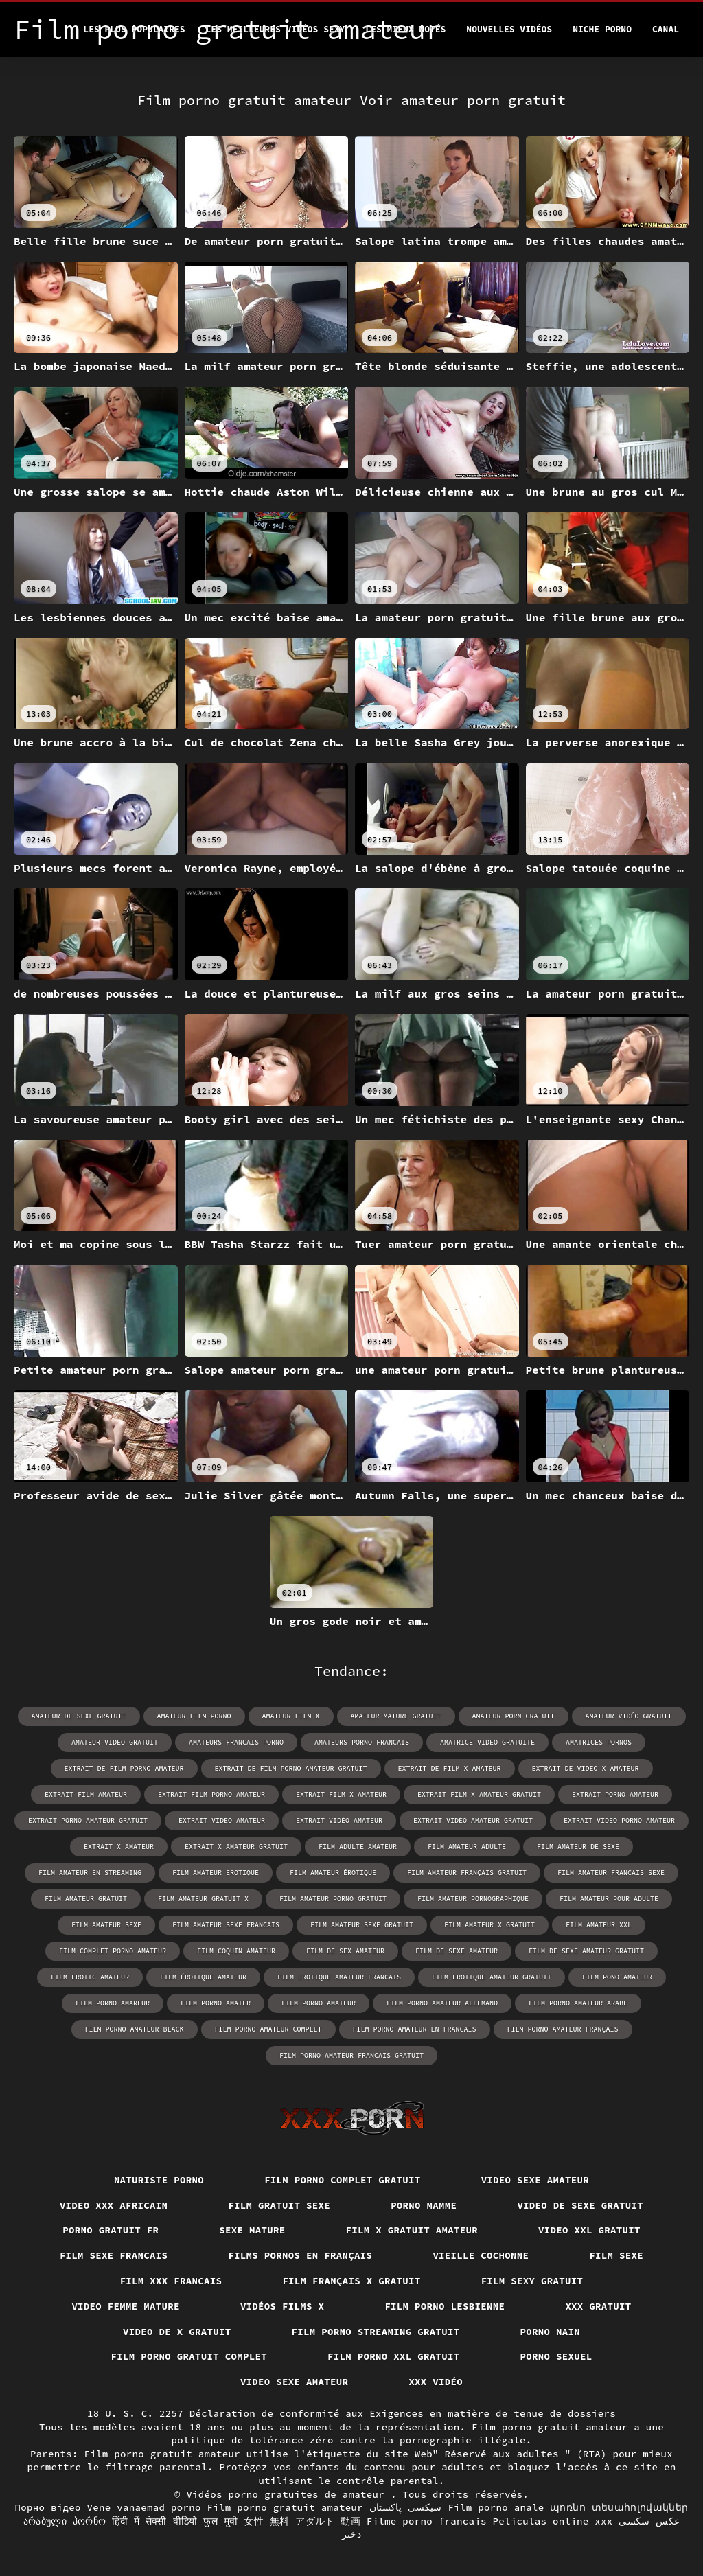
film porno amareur (113, 2003)
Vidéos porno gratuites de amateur (288, 2494)
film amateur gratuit (86, 1898)
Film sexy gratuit (532, 2281)
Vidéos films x (282, 2306)
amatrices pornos (599, 1742)
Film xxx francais (171, 2281)
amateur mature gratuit (396, 1716)
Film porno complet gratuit (342, 2180)
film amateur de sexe (578, 1846)
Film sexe (616, 2255)
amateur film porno (194, 1716)
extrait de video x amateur (585, 1768)
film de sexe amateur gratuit (586, 1950)
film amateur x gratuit (489, 1924)
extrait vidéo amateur (339, 1820)
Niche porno (602, 29)
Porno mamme (424, 2205)
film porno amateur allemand (442, 2003)
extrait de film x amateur (449, 1768)
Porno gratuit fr (110, 2230)
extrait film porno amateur (211, 1794)
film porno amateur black (134, 2029)
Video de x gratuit (177, 2331)
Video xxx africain (114, 2205)
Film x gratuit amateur (412, 2230)
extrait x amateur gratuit (236, 1846)
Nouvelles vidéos (509, 29)
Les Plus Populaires (134, 29)
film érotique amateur (203, 1977)
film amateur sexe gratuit (361, 1924)
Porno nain (550, 2331)
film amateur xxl (599, 1924)
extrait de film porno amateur (124, 1768)
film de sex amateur (345, 1950)
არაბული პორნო (64, 2521)
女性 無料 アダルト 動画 (302, 2521)
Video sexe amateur (535, 2180)
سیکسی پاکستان (405, 2507)
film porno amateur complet (268, 2029)
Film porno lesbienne (444, 2306)
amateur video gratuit (114, 1742)
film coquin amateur (236, 1950)
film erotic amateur (90, 1977)
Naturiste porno (159, 2180)
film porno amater (216, 2003)
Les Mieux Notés (405, 29)
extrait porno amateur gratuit (88, 1820)
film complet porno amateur (112, 1950)
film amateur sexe (106, 1924)
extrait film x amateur (341, 1794)
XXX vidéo (435, 2382)
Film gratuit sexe (279, 2205)
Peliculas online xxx (553, 2521)
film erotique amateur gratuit (491, 1977)
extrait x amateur (119, 1846)
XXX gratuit (598, 2306)
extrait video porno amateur (619, 1820)
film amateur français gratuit (467, 1872)
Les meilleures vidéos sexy (275, 29)
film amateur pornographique (473, 1898)
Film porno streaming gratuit (376, 2331)
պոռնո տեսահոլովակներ (619, 2507)
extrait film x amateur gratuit (479, 1794)
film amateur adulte (467, 1846)
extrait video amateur (221, 1820)
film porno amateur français (563, 2029)
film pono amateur (617, 1977)
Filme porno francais (427, 2521)
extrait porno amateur (615, 1794)
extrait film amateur (86, 1794)
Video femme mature (125, 2306)
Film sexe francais (114, 2255)
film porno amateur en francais (414, 2029)
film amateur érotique (333, 1872)
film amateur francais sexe (611, 1872)
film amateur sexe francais (225, 1924)
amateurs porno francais (361, 1742)
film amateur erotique (215, 1872)
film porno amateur (318, 2003)
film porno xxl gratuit (393, 2356)
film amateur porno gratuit (333, 1898)
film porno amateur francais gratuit (351, 2055)
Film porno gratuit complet (189, 2356)
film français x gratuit (351, 2281)
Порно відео (47, 2507)
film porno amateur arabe (578, 2003)
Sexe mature (252, 2230)
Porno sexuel (556, 2356)
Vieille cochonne (481, 2255)
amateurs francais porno (236, 1742)
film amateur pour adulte (609, 1898)
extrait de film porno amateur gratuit (291, 1768)
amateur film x (291, 1716)
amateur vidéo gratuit (629, 1716)
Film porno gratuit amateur (285, 2507)
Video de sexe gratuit (580, 2205)
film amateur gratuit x (203, 1898)
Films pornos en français (300, 2255)
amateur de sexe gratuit (79, 1716)
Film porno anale (496, 2507)
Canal (665, 29)
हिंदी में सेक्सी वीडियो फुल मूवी (175, 2521)
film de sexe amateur (456, 1950)
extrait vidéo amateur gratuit (473, 1820)
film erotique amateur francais (339, 1977)
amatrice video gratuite (487, 1742)
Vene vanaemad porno (143, 2507)
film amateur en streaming (89, 1872)
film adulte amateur (358, 1846)
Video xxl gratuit (589, 2230)
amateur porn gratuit (513, 1716)
